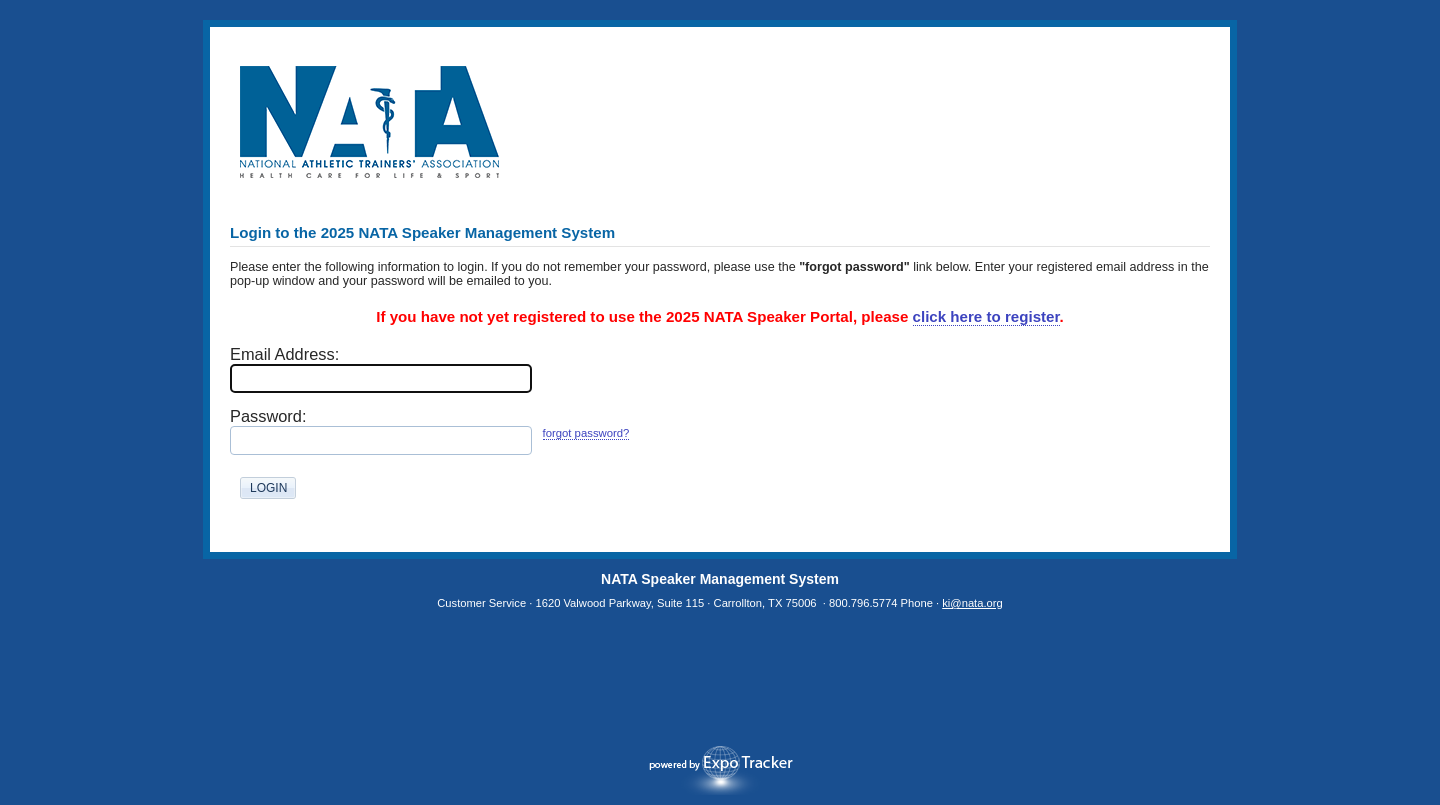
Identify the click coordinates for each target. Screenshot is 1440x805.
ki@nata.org (972, 603)
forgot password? (586, 433)
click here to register (986, 316)
